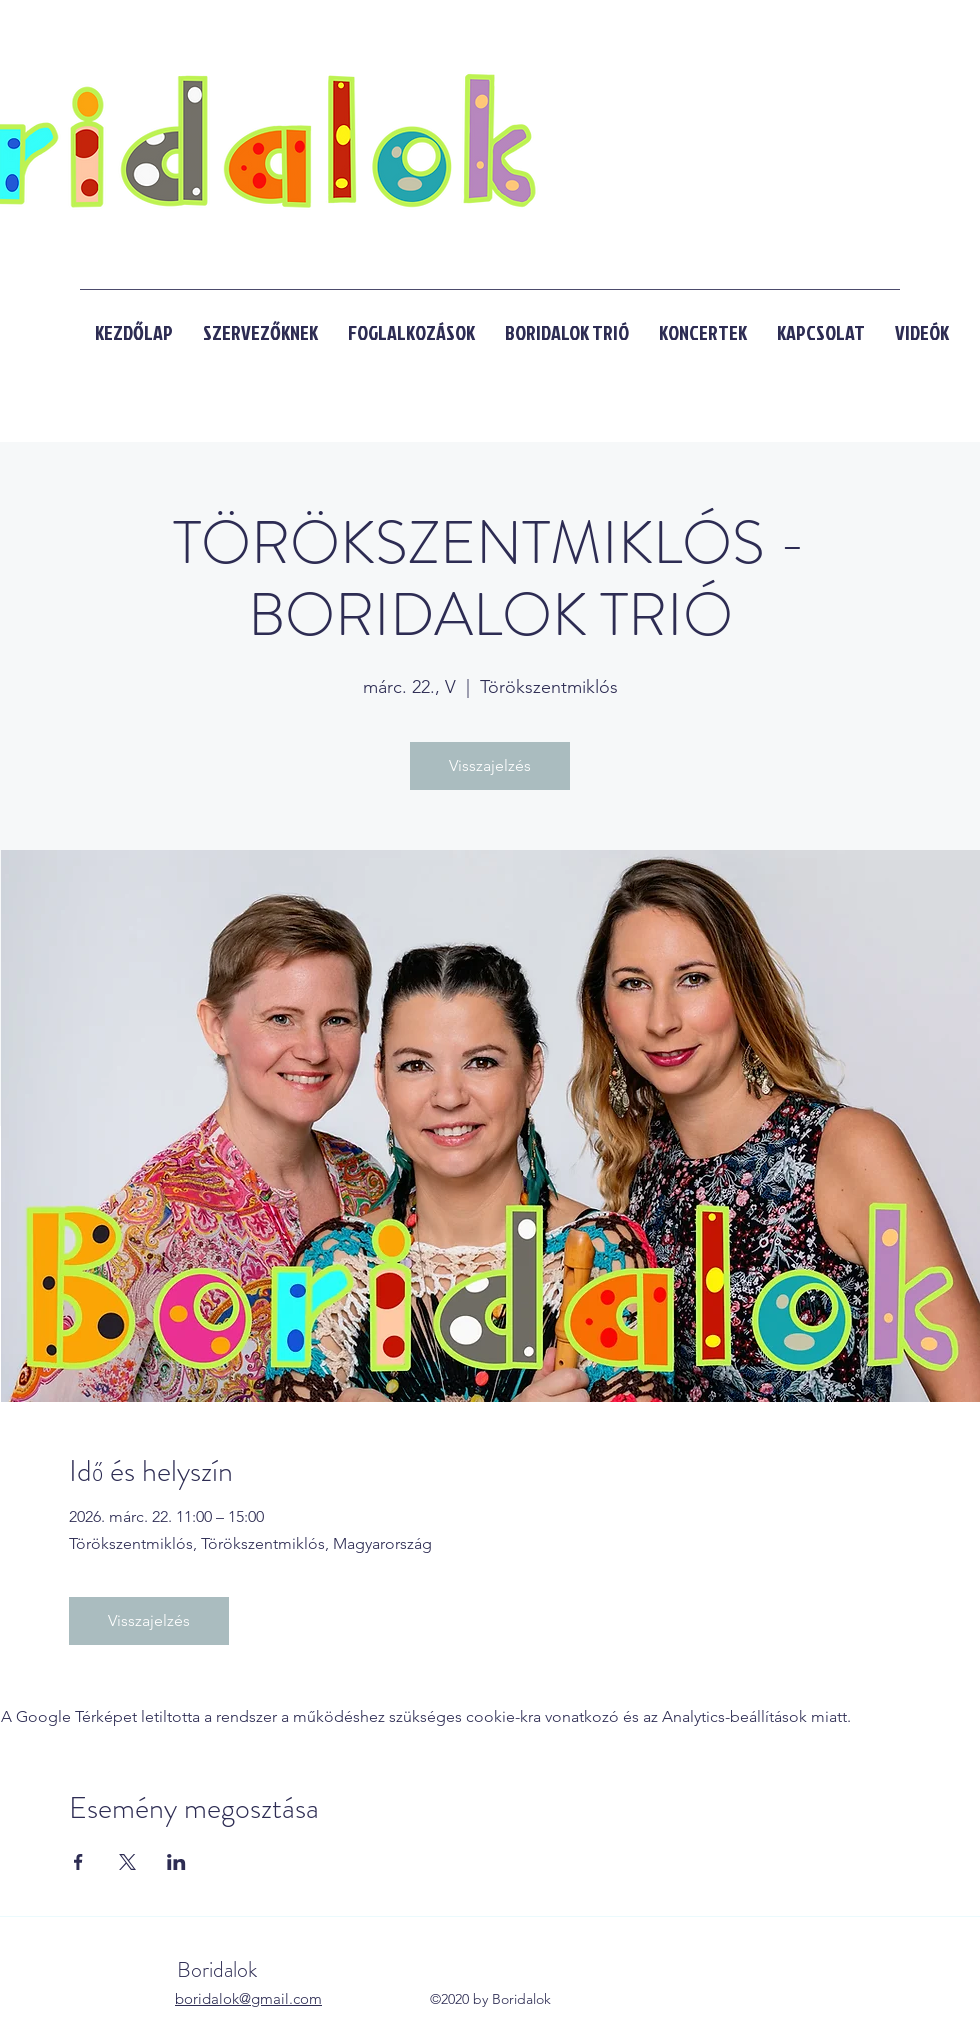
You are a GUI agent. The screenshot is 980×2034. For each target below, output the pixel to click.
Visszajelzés (490, 765)
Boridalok (219, 1969)
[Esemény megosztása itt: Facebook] (78, 1862)
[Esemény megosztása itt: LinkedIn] (176, 1862)
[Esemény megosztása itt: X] (127, 1862)
